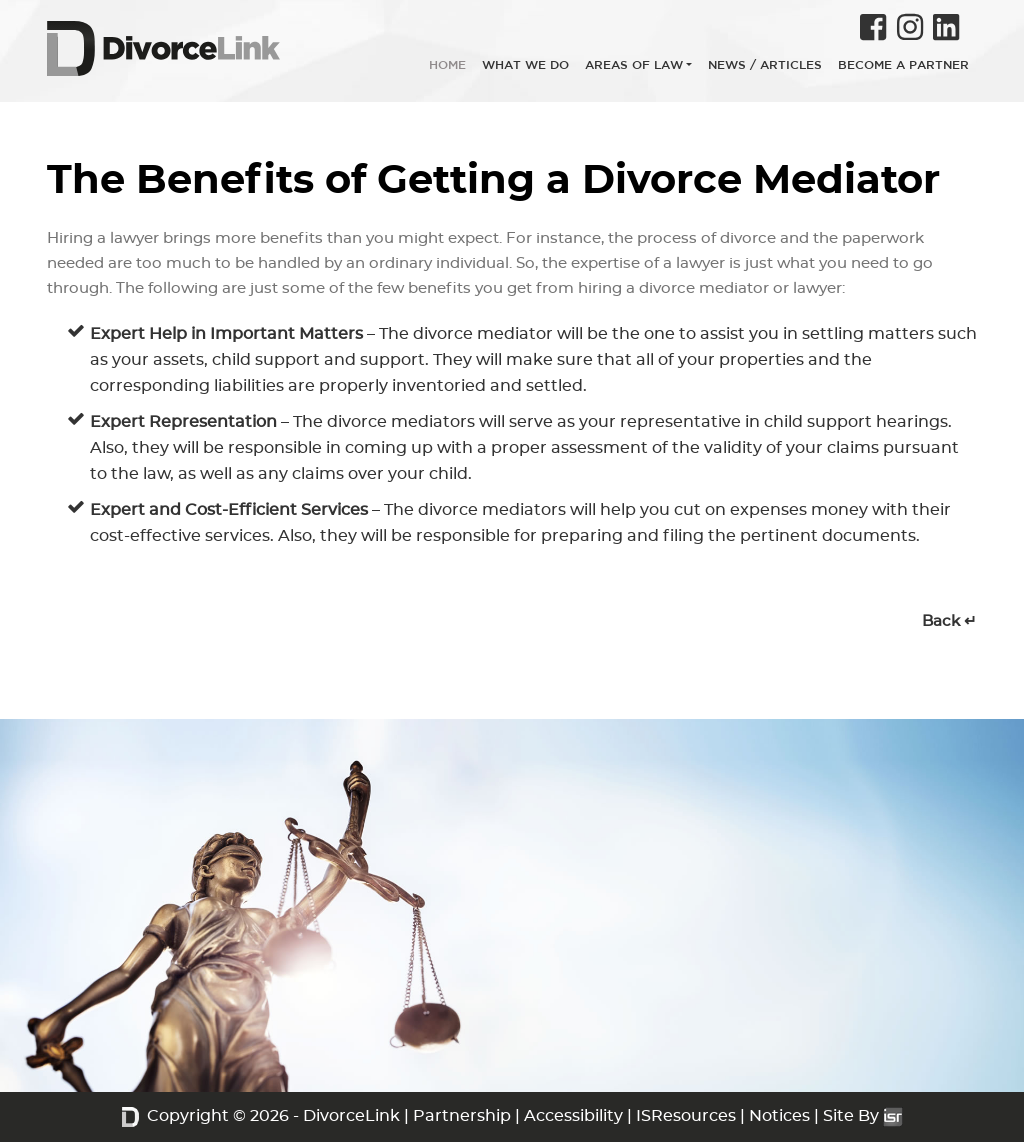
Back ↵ (949, 621)
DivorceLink (351, 1116)
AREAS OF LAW (634, 64)
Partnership (462, 1116)
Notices (779, 1116)
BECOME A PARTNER (903, 64)
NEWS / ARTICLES (765, 64)
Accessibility (573, 1116)
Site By (863, 1116)
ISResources (686, 1116)
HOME (447, 64)
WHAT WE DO (525, 64)
